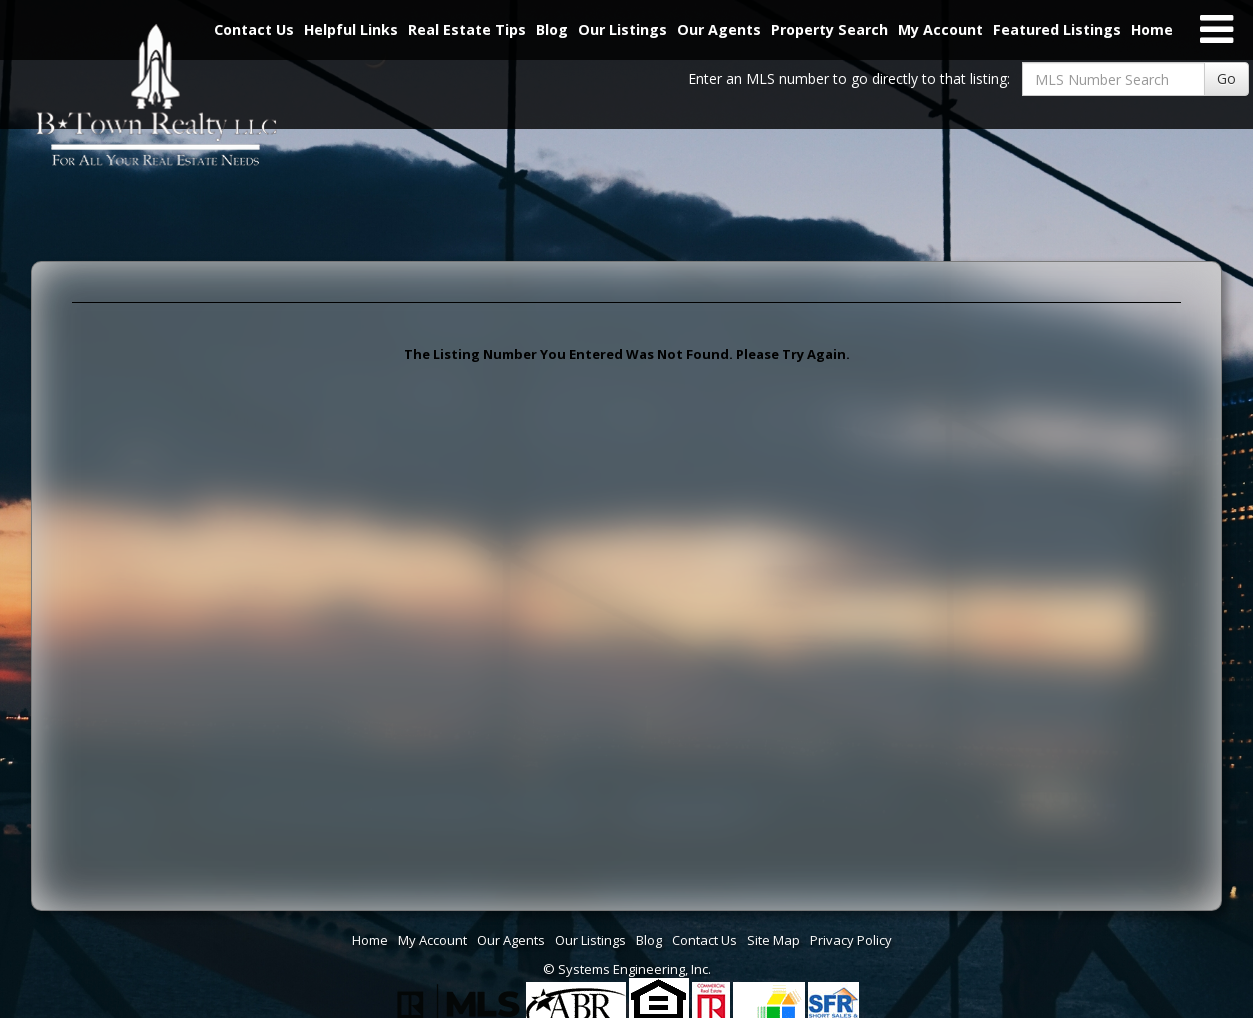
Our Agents (719, 29)
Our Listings (622, 29)
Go (1226, 78)
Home (1152, 29)
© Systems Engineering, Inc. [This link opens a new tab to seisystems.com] (627, 969)
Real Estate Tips (467, 29)
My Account (940, 29)
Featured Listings (1057, 29)
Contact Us (704, 940)
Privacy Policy (851, 940)
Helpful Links (351, 29)
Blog (552, 29)
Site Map (773, 940)
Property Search (829, 29)
